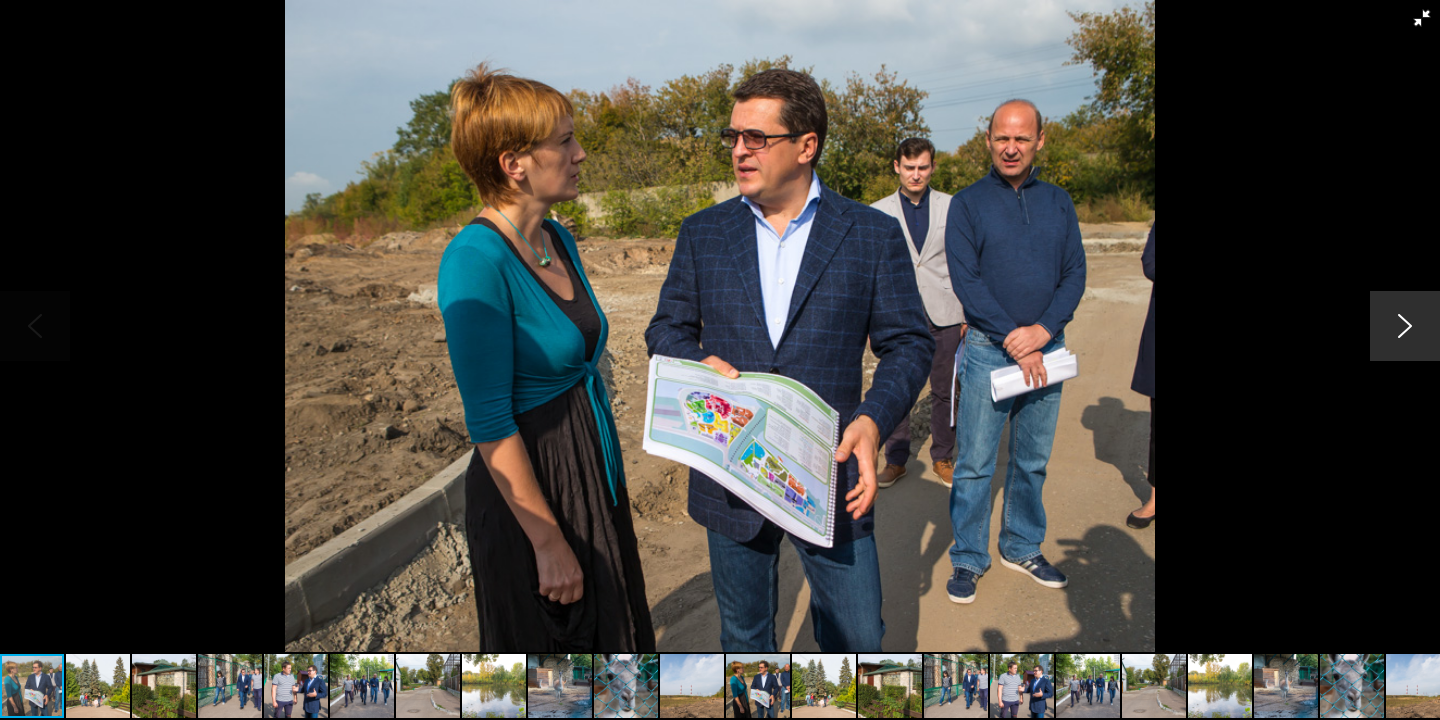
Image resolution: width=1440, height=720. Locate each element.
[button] (1422, 18)
